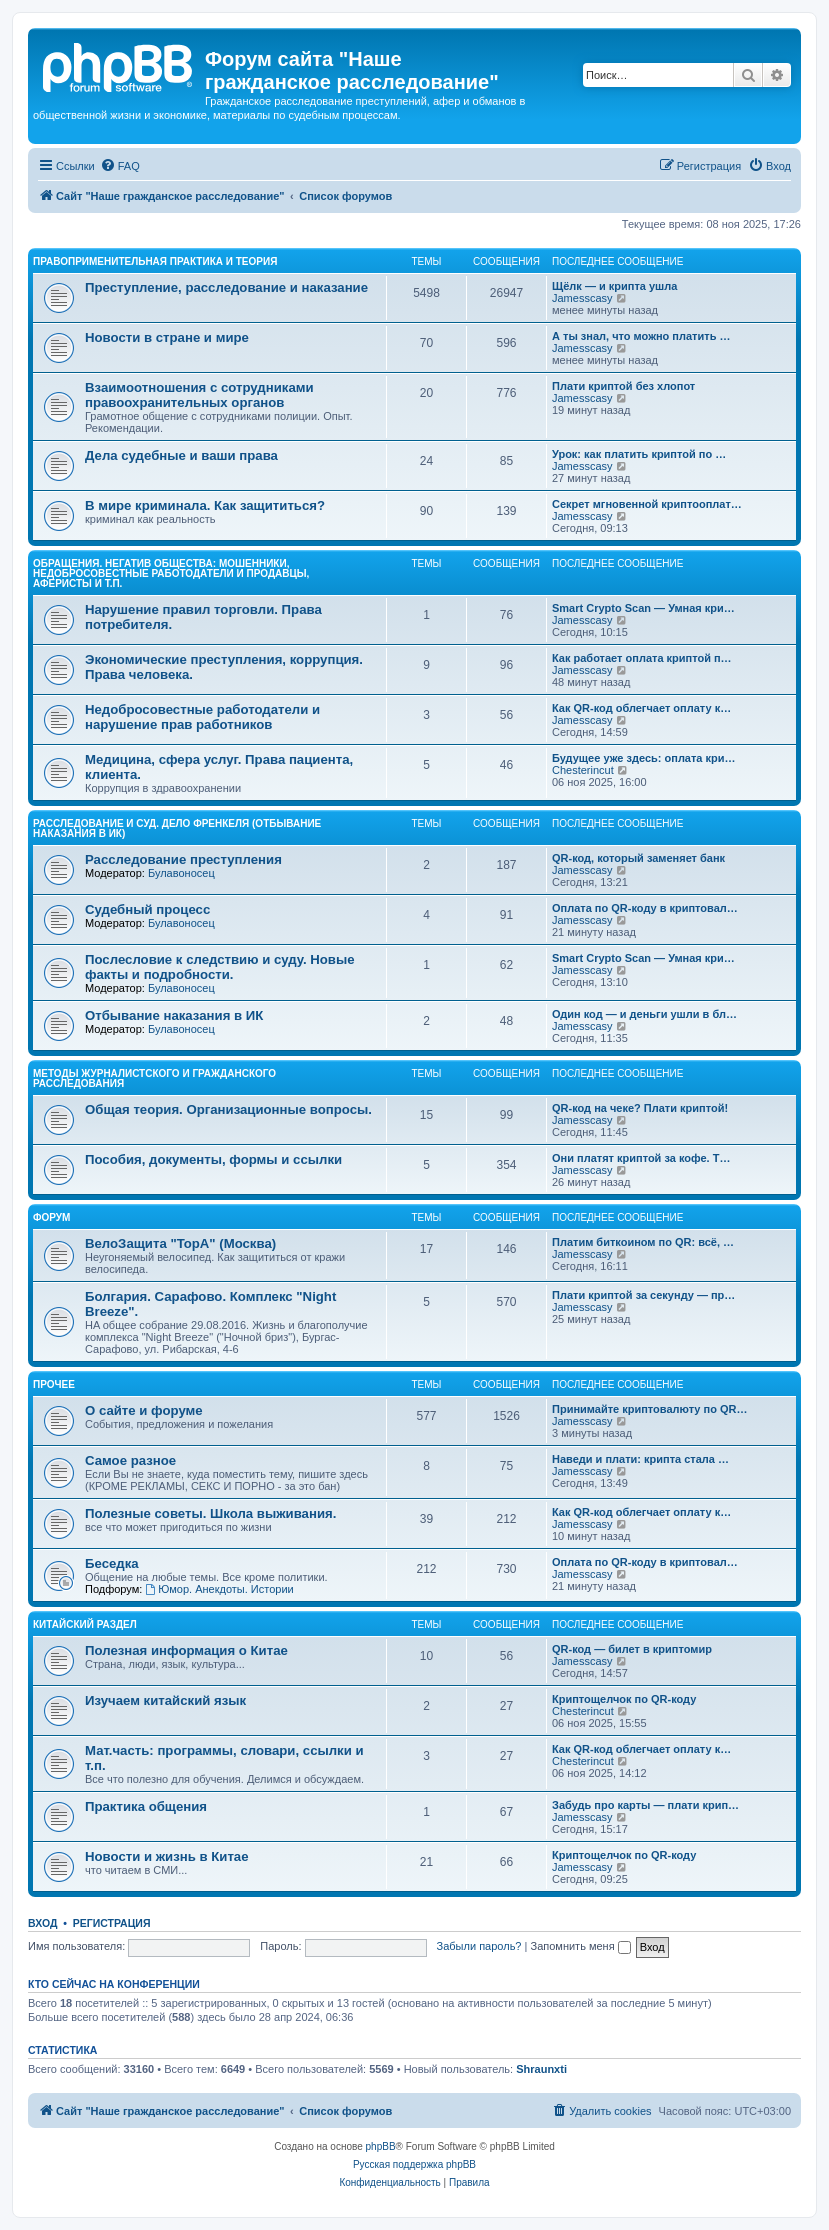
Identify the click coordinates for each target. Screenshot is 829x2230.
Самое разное (130, 1460)
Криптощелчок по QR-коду (624, 1699)
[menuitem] (120, 166)
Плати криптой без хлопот (623, 386)
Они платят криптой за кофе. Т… (641, 1158)
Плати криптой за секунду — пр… (643, 1295)
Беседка (112, 1563)
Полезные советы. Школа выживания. (210, 1513)
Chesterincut (583, 770)
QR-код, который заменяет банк (638, 858)
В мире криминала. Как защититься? (205, 505)
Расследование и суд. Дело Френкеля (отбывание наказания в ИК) (177, 828)
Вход (42, 1923)
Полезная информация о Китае (186, 1650)
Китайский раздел (85, 1624)
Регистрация (112, 1923)
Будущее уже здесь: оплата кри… (644, 758)
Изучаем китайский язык (165, 1700)
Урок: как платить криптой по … (639, 454)
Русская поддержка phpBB (414, 2164)
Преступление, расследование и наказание (226, 287)
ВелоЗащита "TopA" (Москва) (180, 1243)
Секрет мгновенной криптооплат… (647, 504)
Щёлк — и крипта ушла (614, 286)
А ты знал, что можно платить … (641, 336)
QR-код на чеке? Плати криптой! (640, 1108)
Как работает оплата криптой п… (642, 658)
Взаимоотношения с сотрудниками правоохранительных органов (199, 395)
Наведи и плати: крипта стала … (640, 1459)
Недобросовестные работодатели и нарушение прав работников (202, 717)
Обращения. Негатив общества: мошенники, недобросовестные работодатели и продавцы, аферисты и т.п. (171, 573)
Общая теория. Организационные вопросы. (228, 1109)
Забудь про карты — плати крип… (645, 1805)
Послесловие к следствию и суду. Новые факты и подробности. (220, 967)
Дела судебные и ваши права (181, 455)
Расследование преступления (183, 859)
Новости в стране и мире (167, 337)
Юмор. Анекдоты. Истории (219, 1589)
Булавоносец (181, 873)
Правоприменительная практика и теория (155, 261)
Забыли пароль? (479, 1946)
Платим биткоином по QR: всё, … (643, 1242)
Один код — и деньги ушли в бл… (644, 1014)
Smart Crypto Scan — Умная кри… (643, 608)
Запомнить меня (580, 1946)
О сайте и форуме (144, 1410)
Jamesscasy (582, 298)
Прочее (54, 1384)
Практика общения (146, 1806)
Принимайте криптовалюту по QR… (649, 1409)
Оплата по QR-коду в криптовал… (645, 908)
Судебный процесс (147, 909)
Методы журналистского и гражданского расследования (154, 1078)
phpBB (381, 2146)
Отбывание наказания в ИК (174, 1015)
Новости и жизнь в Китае (167, 1856)
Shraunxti (541, 2069)
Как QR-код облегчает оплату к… (641, 708)
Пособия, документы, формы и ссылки (213, 1159)
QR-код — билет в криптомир (632, 1649)
